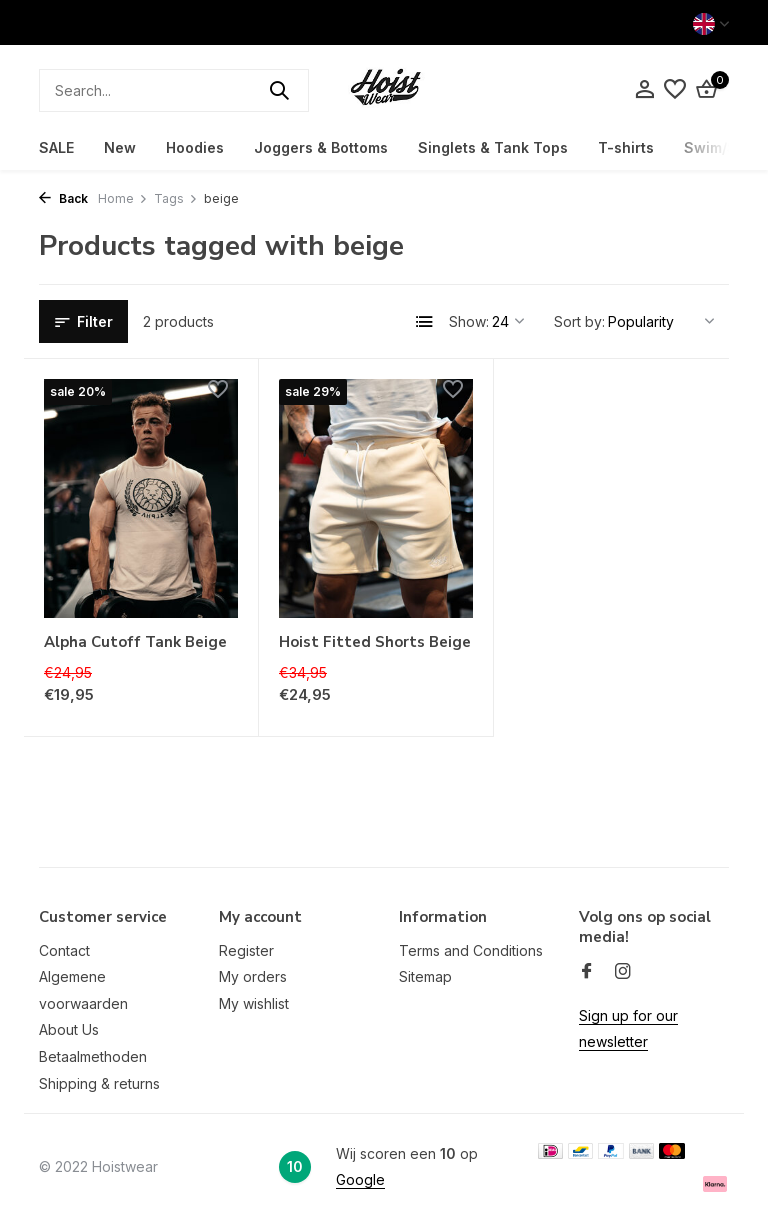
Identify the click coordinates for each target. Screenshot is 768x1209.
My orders (253, 976)
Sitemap (425, 976)
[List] (425, 322)
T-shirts (626, 147)
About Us (69, 1029)
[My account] (644, 90)
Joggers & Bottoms (321, 147)
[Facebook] (587, 972)
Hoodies (195, 147)
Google (360, 1179)
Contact (64, 950)
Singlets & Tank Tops (493, 147)
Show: (469, 321)
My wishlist (254, 1003)
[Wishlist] (675, 90)
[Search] (174, 90)
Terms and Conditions (471, 950)
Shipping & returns (99, 1083)
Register (246, 950)
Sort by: (579, 321)
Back (63, 198)
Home (123, 198)
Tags (176, 198)
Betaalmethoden (93, 1056)
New (120, 147)
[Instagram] (623, 972)
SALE (56, 147)
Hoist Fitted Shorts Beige (375, 642)
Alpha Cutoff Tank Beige (135, 642)
